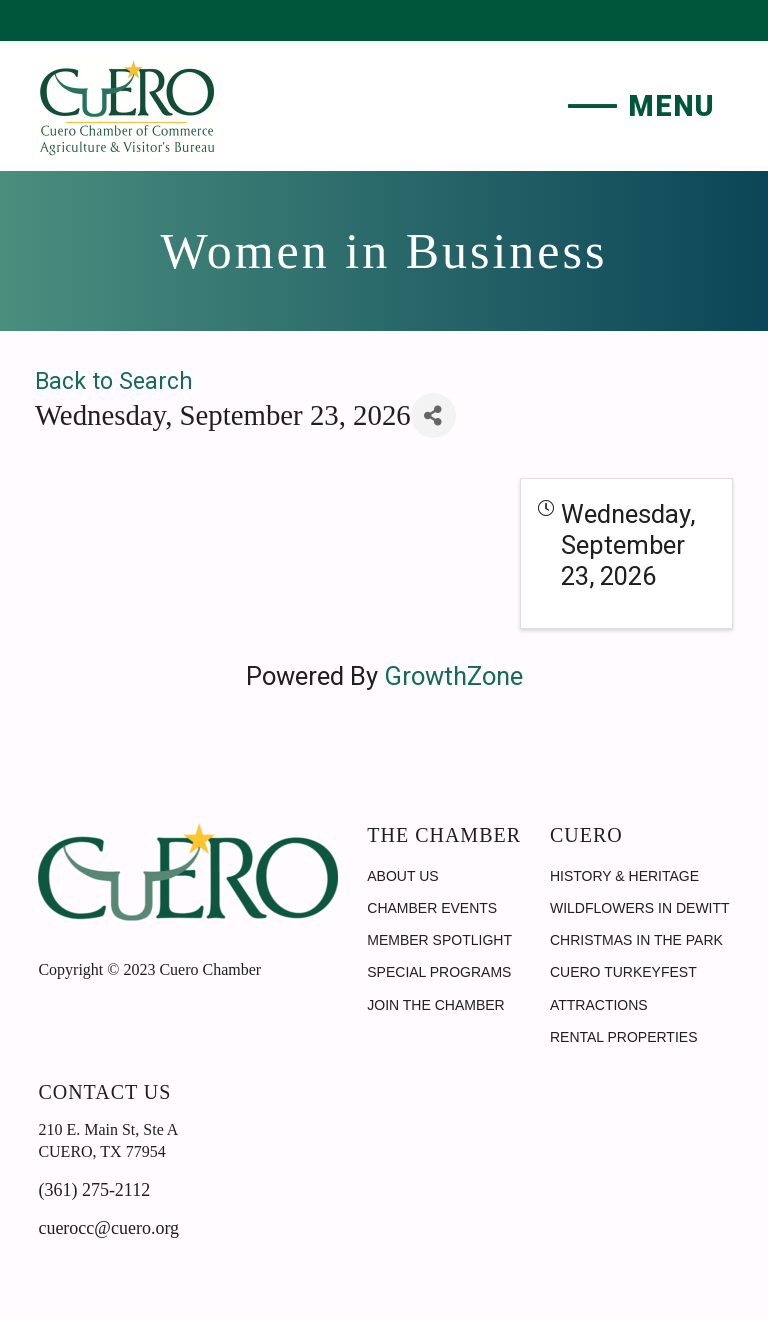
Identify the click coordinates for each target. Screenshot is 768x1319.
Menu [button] (671, 106)
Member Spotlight (439, 940)
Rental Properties (624, 1037)
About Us (402, 876)
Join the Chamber (435, 1005)
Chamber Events (432, 908)
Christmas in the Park (636, 940)
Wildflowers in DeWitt (640, 908)
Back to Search (114, 381)
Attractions (599, 1005)
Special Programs (439, 972)
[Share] (433, 415)
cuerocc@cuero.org (108, 1228)
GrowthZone (453, 676)
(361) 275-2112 (94, 1190)
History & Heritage (624, 876)
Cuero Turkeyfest (623, 972)
